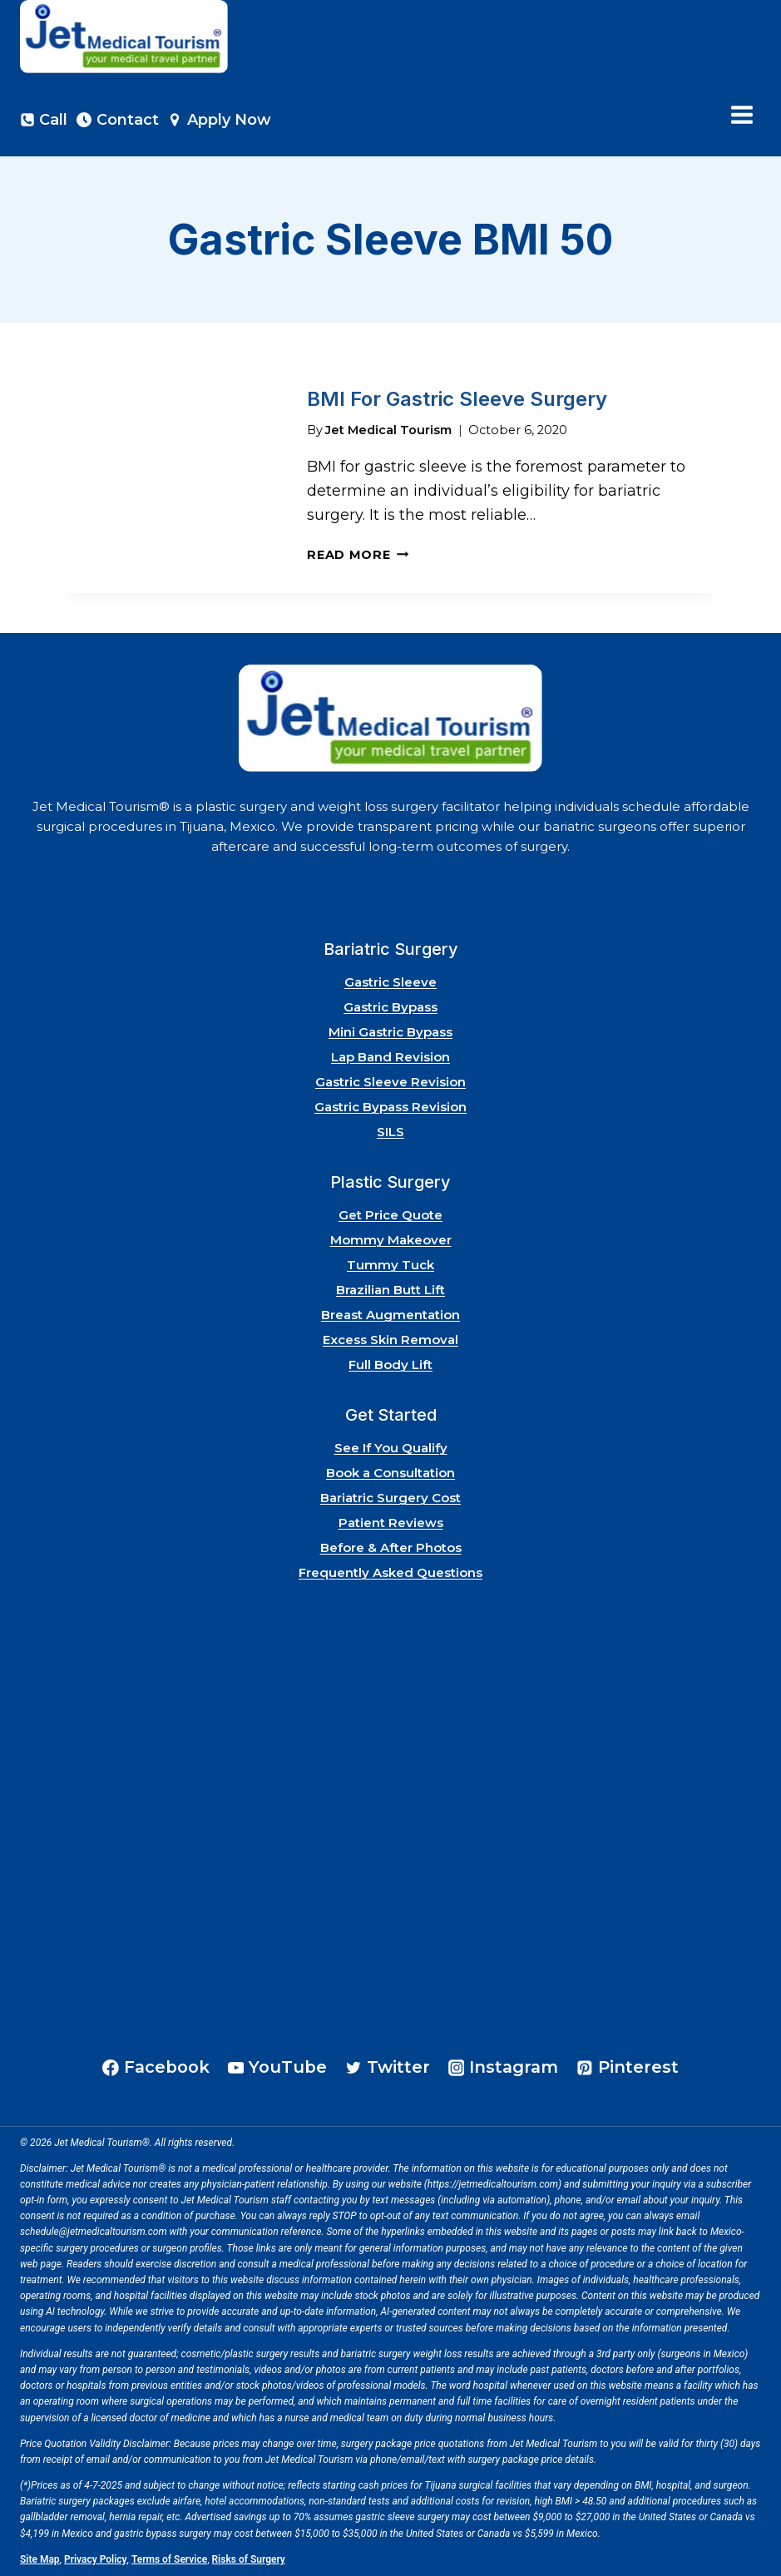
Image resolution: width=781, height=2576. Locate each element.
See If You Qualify (390, 1448)
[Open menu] (741, 115)
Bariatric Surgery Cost (390, 1498)
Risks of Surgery (248, 2559)
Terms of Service (169, 2559)
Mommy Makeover (391, 1240)
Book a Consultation (390, 1473)
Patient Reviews (391, 1522)
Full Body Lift (390, 1364)
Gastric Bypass (390, 1007)
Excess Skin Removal (390, 1339)
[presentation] (171, 478)
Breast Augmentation (390, 1315)
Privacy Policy (95, 2559)
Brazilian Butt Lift (390, 1290)
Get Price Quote (390, 1215)
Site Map (40, 2559)
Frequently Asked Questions (390, 1572)
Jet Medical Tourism (388, 430)
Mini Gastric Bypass (390, 1032)
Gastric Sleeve (390, 982)
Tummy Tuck (390, 1265)
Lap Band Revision (390, 1057)
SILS (390, 1132)
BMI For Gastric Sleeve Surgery (457, 399)
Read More (357, 554)
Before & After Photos (391, 1547)
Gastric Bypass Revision (390, 1107)
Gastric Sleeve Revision (390, 1082)
